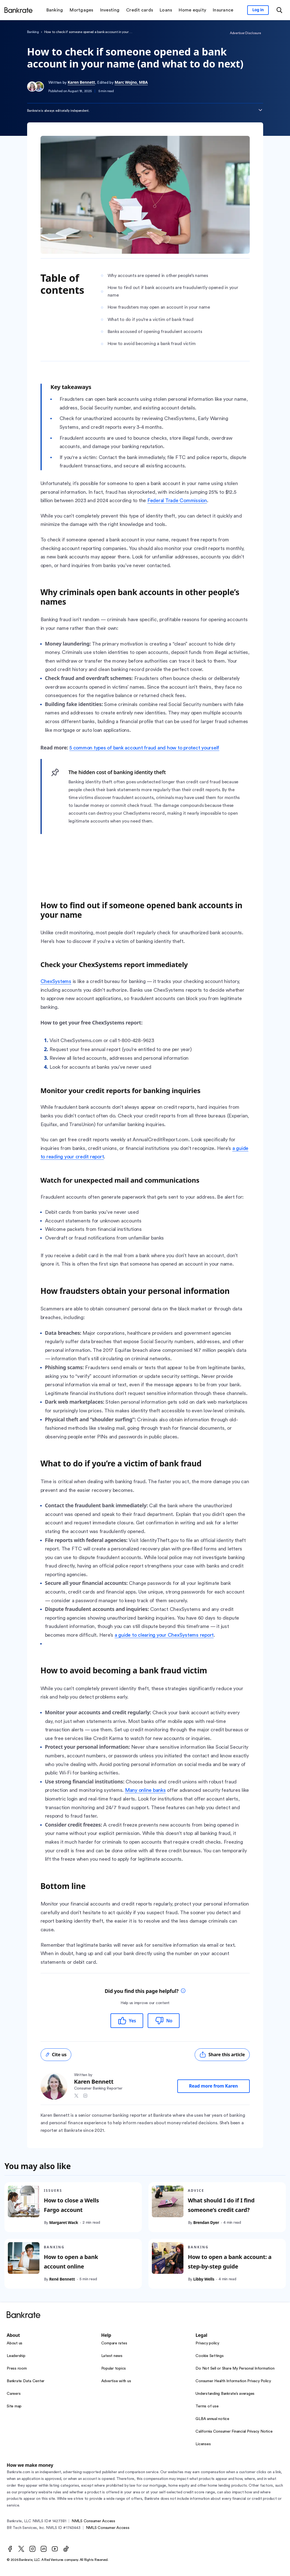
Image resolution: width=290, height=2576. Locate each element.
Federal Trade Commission (177, 500)
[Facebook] (10, 2548)
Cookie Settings (209, 2356)
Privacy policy (207, 2343)
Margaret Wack (63, 2222)
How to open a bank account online (71, 2261)
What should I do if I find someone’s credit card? (221, 2205)
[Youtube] (54, 2548)
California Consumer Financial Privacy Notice (233, 2431)
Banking (33, 32)
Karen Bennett (81, 82)
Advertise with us (116, 2381)
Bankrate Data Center (25, 2381)
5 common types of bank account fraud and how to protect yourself (144, 747)
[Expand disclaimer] (260, 110)
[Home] (18, 10)
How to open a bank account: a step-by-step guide (229, 2261)
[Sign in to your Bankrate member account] (258, 10)
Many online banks (145, 1790)
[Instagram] (32, 2548)
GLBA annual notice (212, 2419)
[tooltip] (183, 1991)
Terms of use (206, 2406)
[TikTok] (66, 2548)
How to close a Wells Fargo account (71, 2205)
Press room (17, 2368)
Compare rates (114, 2343)
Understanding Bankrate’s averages (224, 2394)
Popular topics (113, 2368)
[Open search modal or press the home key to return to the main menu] (279, 10)
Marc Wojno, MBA (131, 82)
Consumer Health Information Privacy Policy (233, 2381)
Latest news (111, 2356)
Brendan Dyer (206, 2222)
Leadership (16, 2356)
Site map (14, 2406)
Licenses (203, 2444)
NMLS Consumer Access (93, 2521)
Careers (13, 2394)
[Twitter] (21, 2548)
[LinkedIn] (43, 2548)
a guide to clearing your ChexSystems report (164, 1635)
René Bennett (62, 2279)
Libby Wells (203, 2279)
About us (14, 2343)
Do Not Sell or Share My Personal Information (234, 2368)
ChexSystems (56, 981)
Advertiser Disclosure (245, 33)
